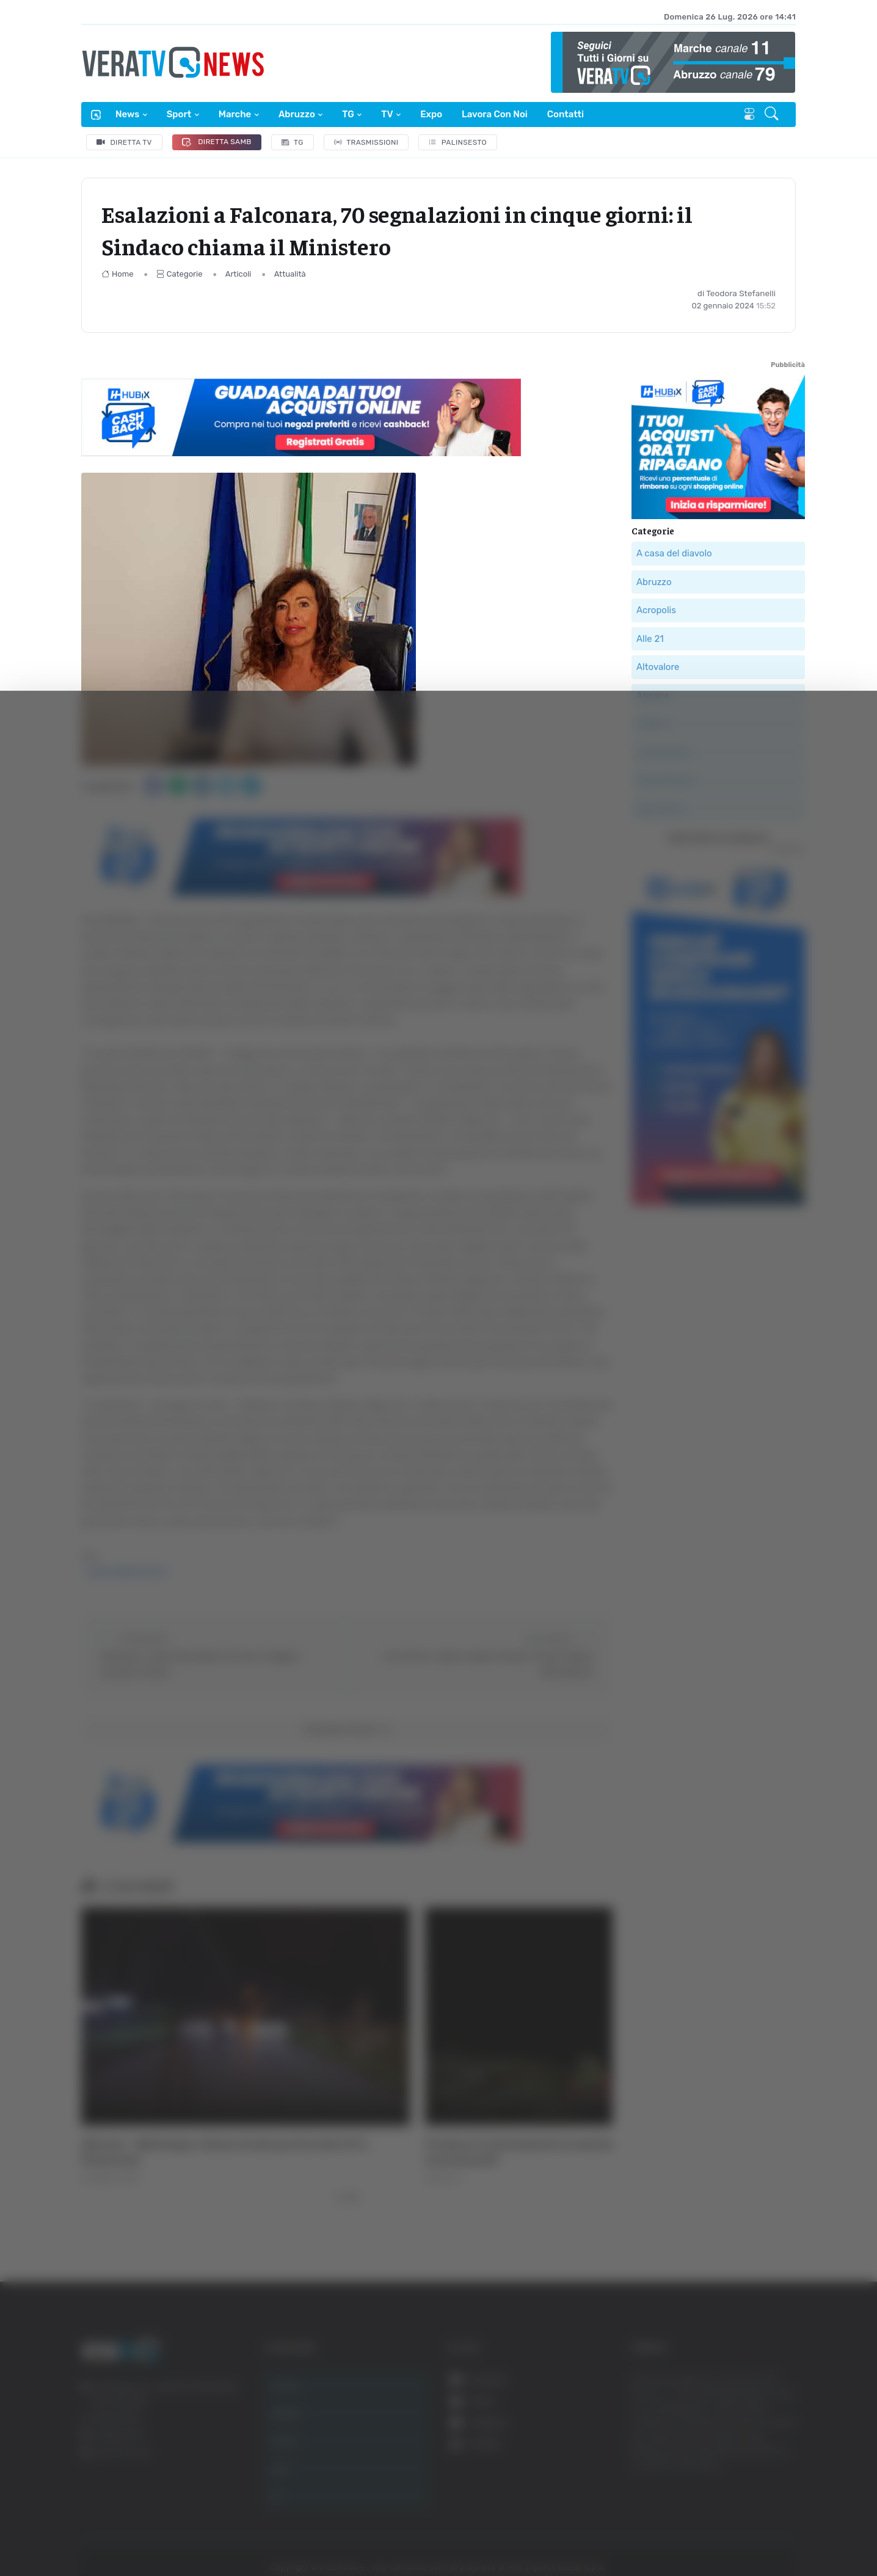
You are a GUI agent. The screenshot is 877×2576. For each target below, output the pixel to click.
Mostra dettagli (667, 2532)
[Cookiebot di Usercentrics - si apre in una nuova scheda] (103, 2532)
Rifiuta (753, 2456)
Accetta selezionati (752, 2417)
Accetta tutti (753, 2376)
